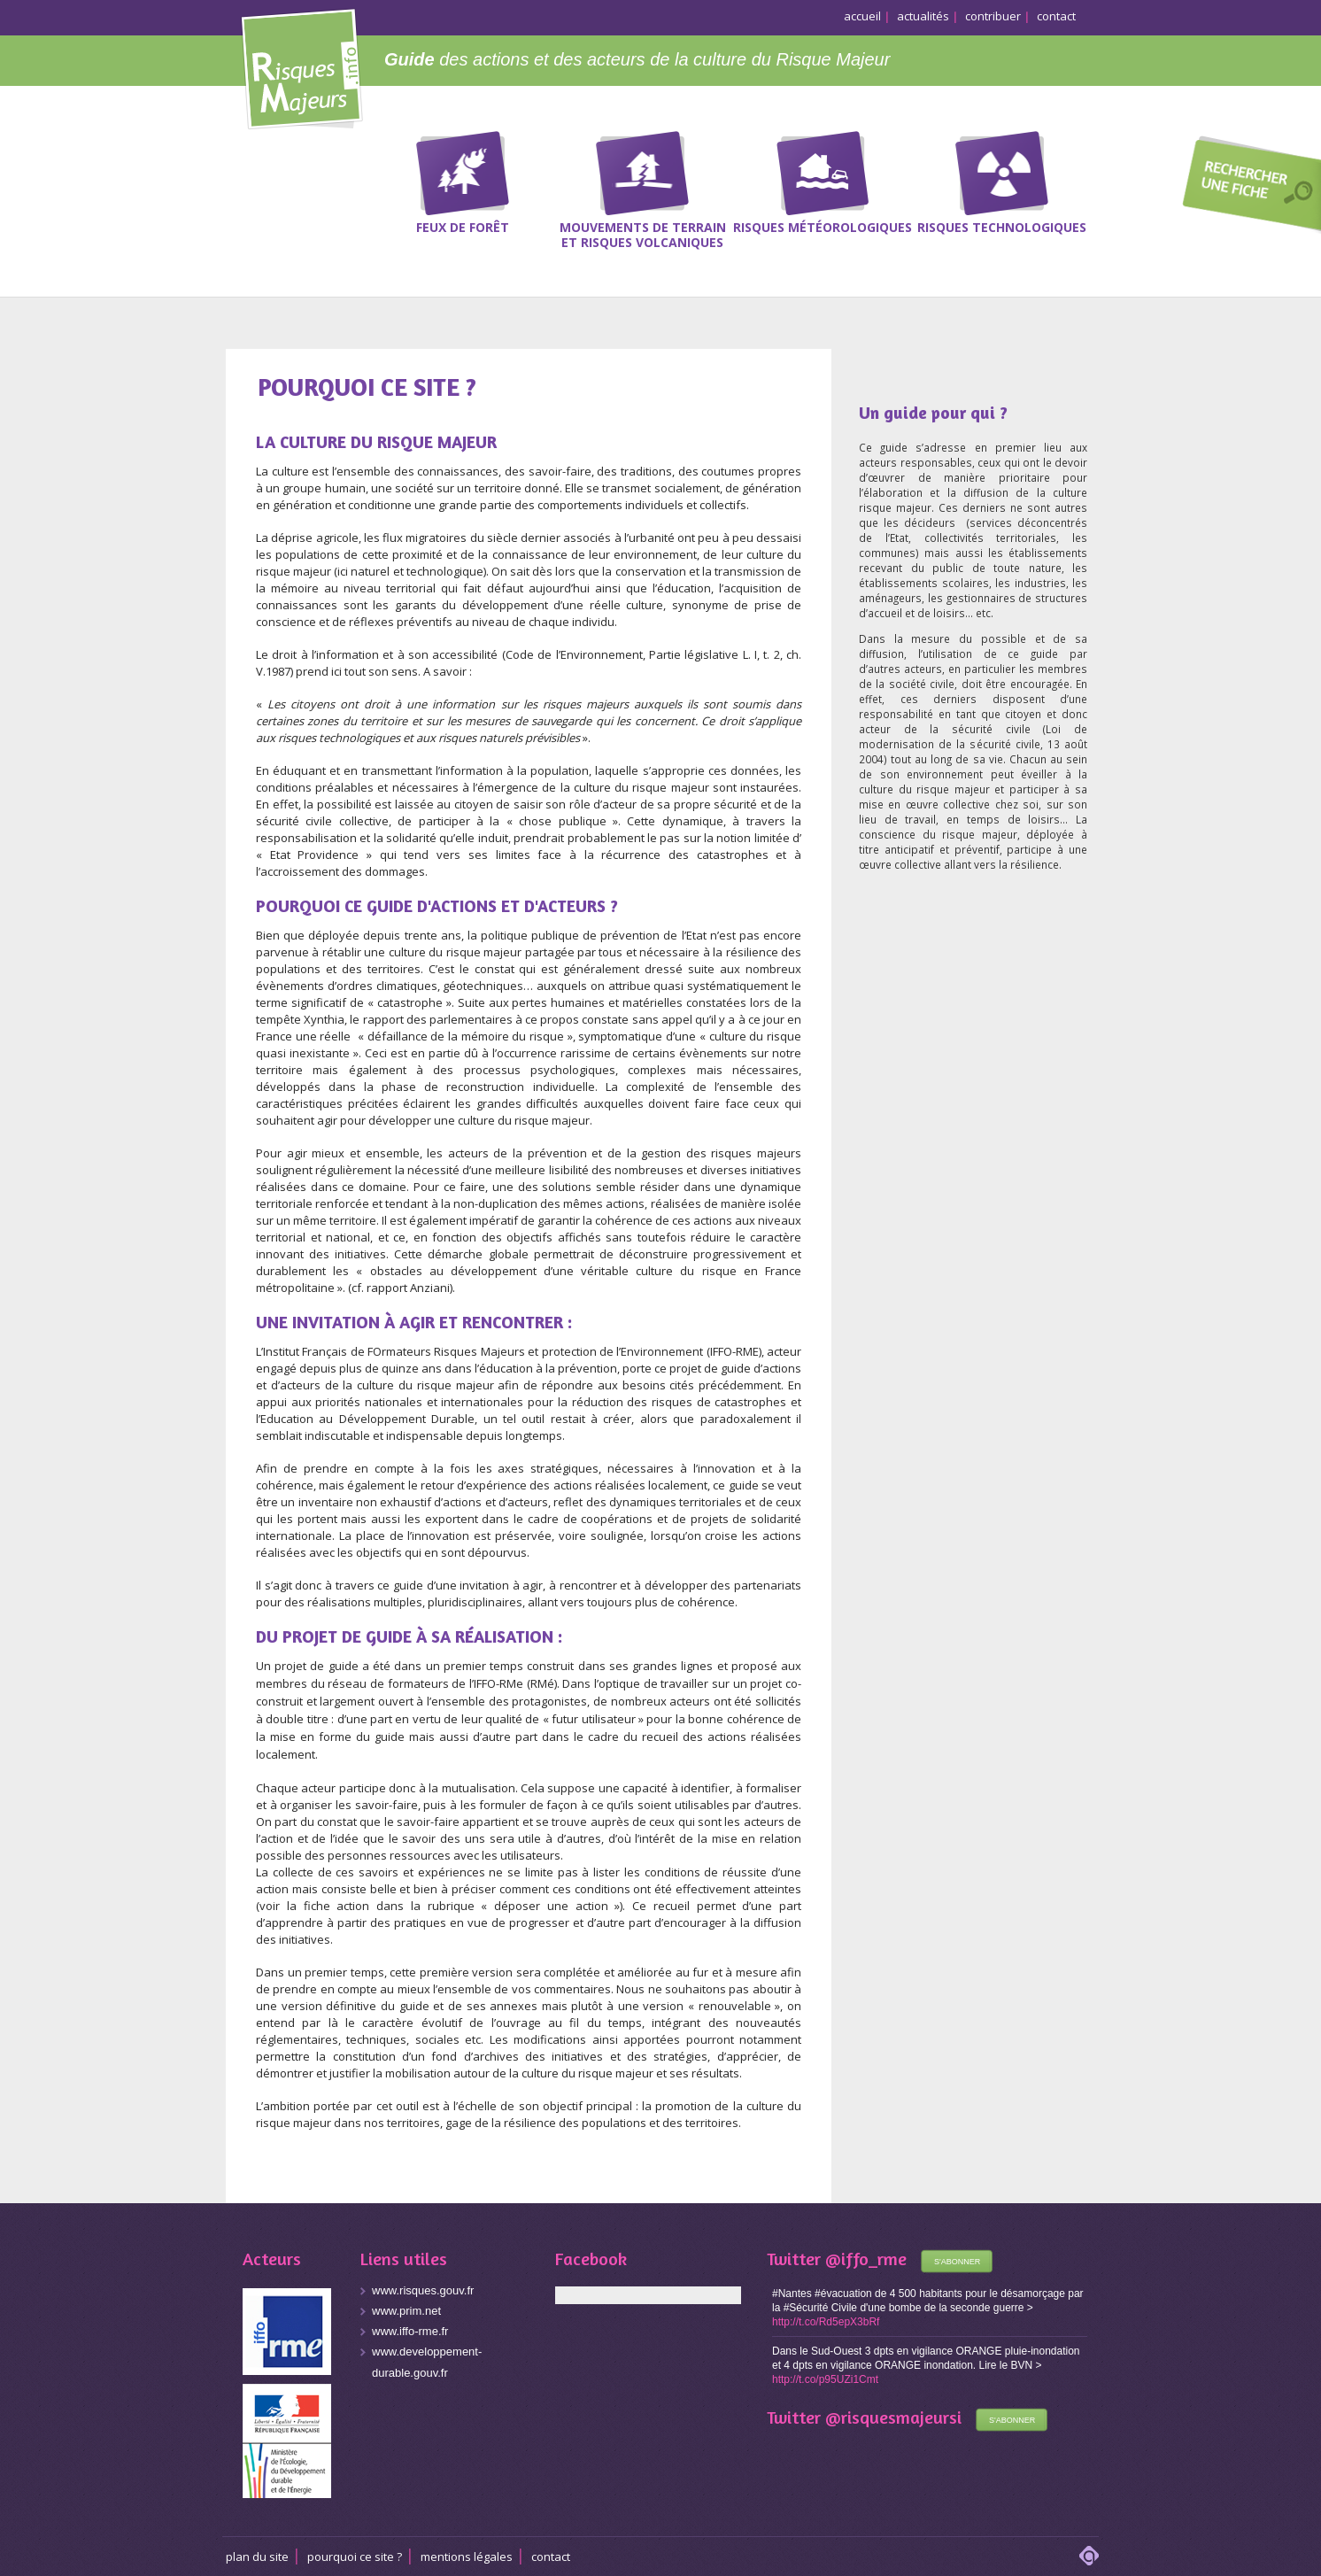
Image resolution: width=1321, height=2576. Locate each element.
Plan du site (257, 2556)
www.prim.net (406, 2310)
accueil (862, 16)
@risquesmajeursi (893, 2417)
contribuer (993, 16)
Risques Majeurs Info (301, 66)
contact (1056, 16)
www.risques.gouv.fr (423, 2290)
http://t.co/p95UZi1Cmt (825, 2379)
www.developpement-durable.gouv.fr (427, 2362)
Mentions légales (467, 2556)
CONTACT (550, 2556)
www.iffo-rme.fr (410, 2331)
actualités (923, 16)
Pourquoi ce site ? (354, 2556)
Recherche (1245, 187)
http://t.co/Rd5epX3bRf (825, 2322)
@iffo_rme (866, 2258)
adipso (1089, 2555)
